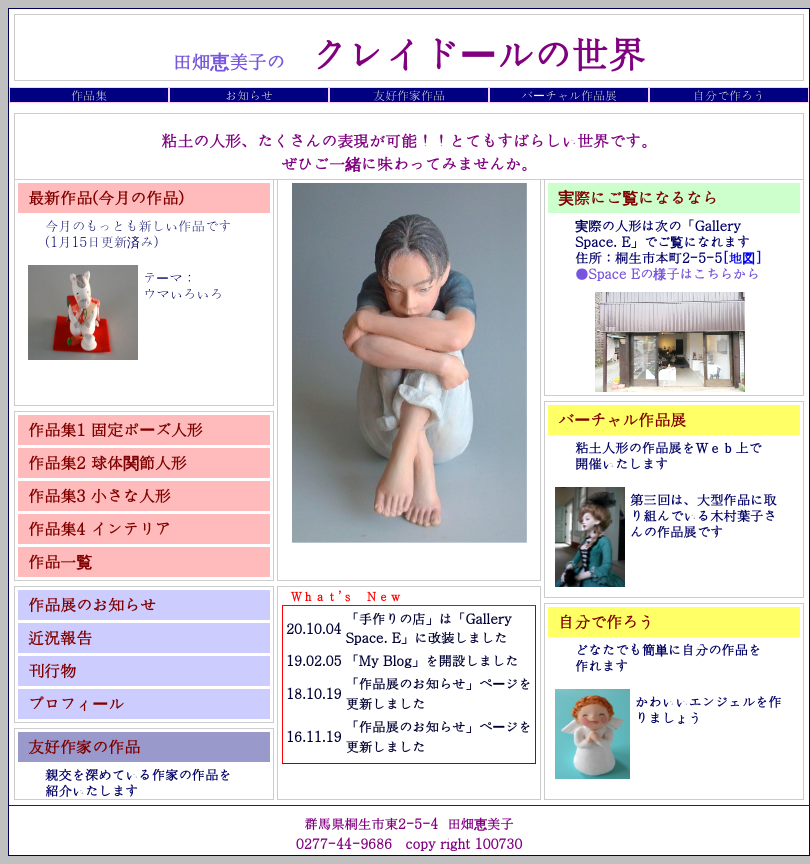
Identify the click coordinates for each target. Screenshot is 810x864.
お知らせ (249, 94)
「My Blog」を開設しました (431, 660)
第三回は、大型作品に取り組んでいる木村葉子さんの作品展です (703, 515)
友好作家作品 (409, 94)
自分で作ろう (729, 94)
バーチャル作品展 (569, 94)
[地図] (742, 257)
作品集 (89, 94)
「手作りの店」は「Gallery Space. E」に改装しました (428, 628)
